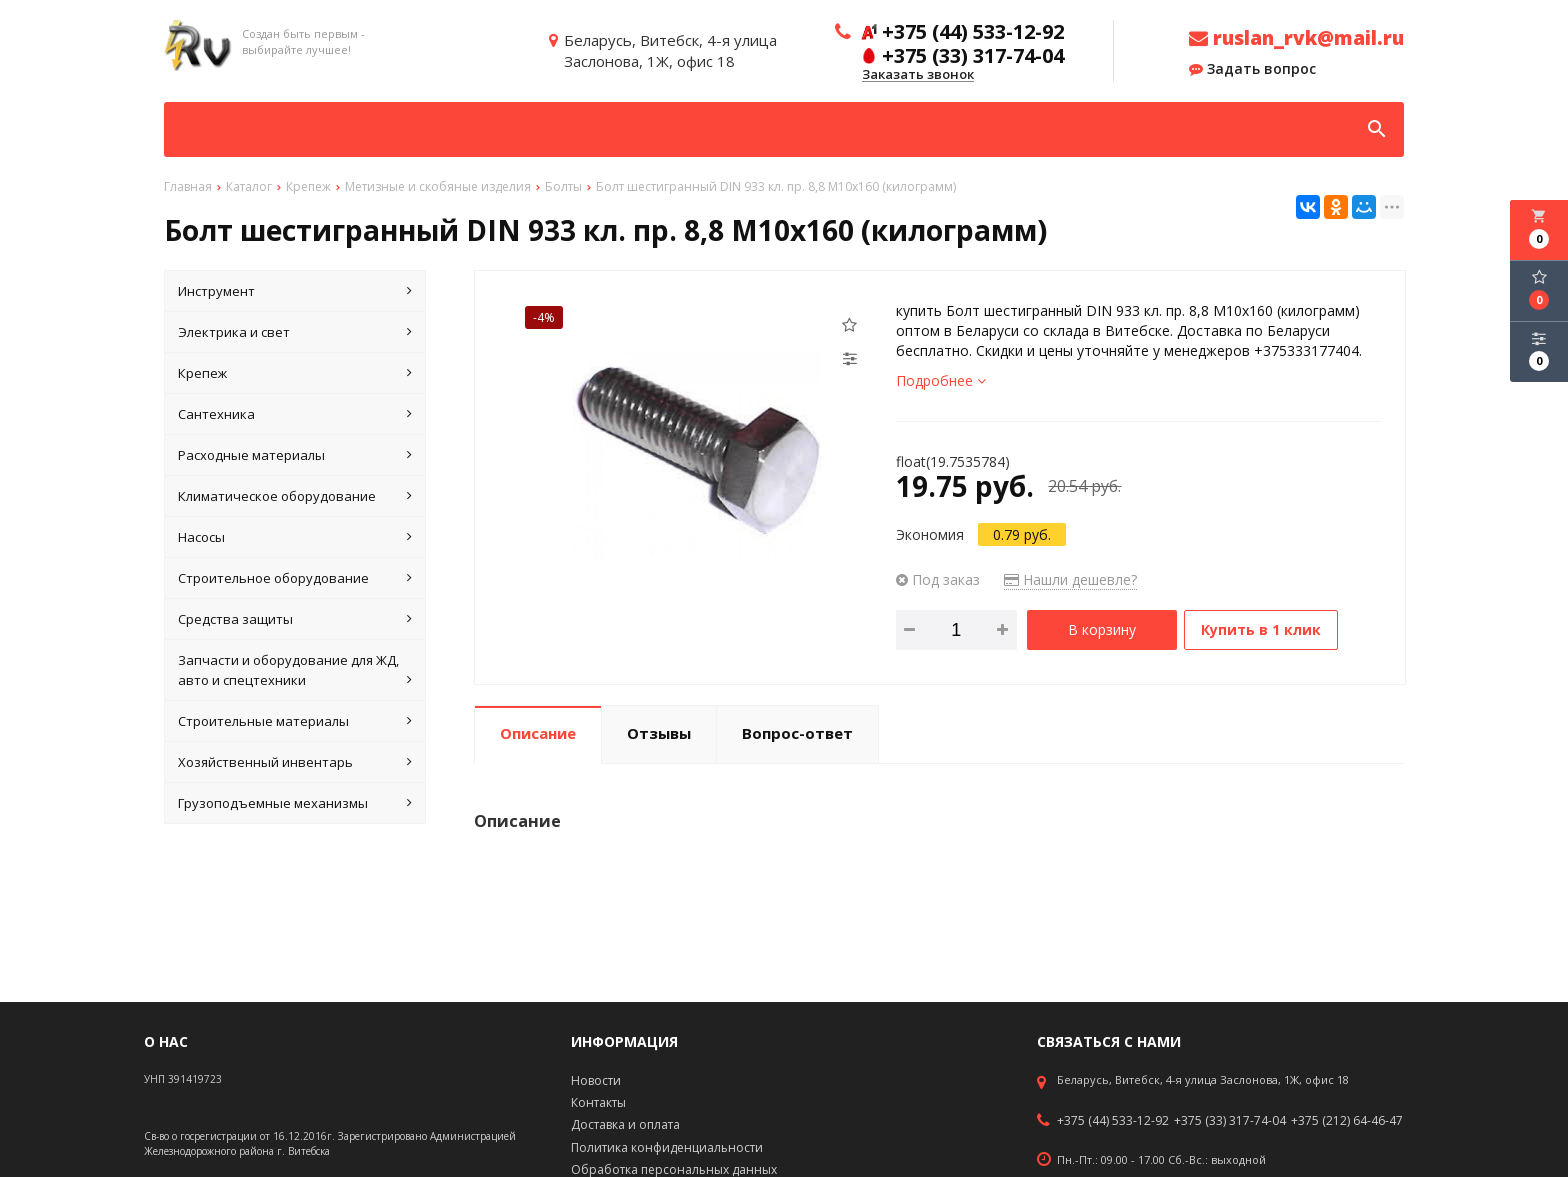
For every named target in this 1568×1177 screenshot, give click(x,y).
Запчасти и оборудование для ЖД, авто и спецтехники (295, 670)
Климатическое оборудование (295, 496)
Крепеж (295, 373)
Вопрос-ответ (797, 729)
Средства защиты (295, 619)
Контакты (598, 1102)
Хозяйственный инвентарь (295, 762)
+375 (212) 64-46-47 (1347, 1121)
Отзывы (659, 729)
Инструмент (295, 291)
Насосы (295, 537)
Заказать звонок (918, 75)
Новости (596, 1080)
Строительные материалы (295, 721)
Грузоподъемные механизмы (295, 803)
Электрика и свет (295, 332)
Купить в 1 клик (1267, 629)
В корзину (1102, 629)
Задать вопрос (1252, 69)
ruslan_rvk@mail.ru (1296, 38)
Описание (538, 729)
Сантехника (295, 414)
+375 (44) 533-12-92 (1113, 1121)
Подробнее (941, 380)
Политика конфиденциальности (667, 1147)
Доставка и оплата (625, 1124)
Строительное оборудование (295, 578)
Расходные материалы (295, 455)
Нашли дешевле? (1070, 579)
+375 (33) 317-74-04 (1230, 1121)
